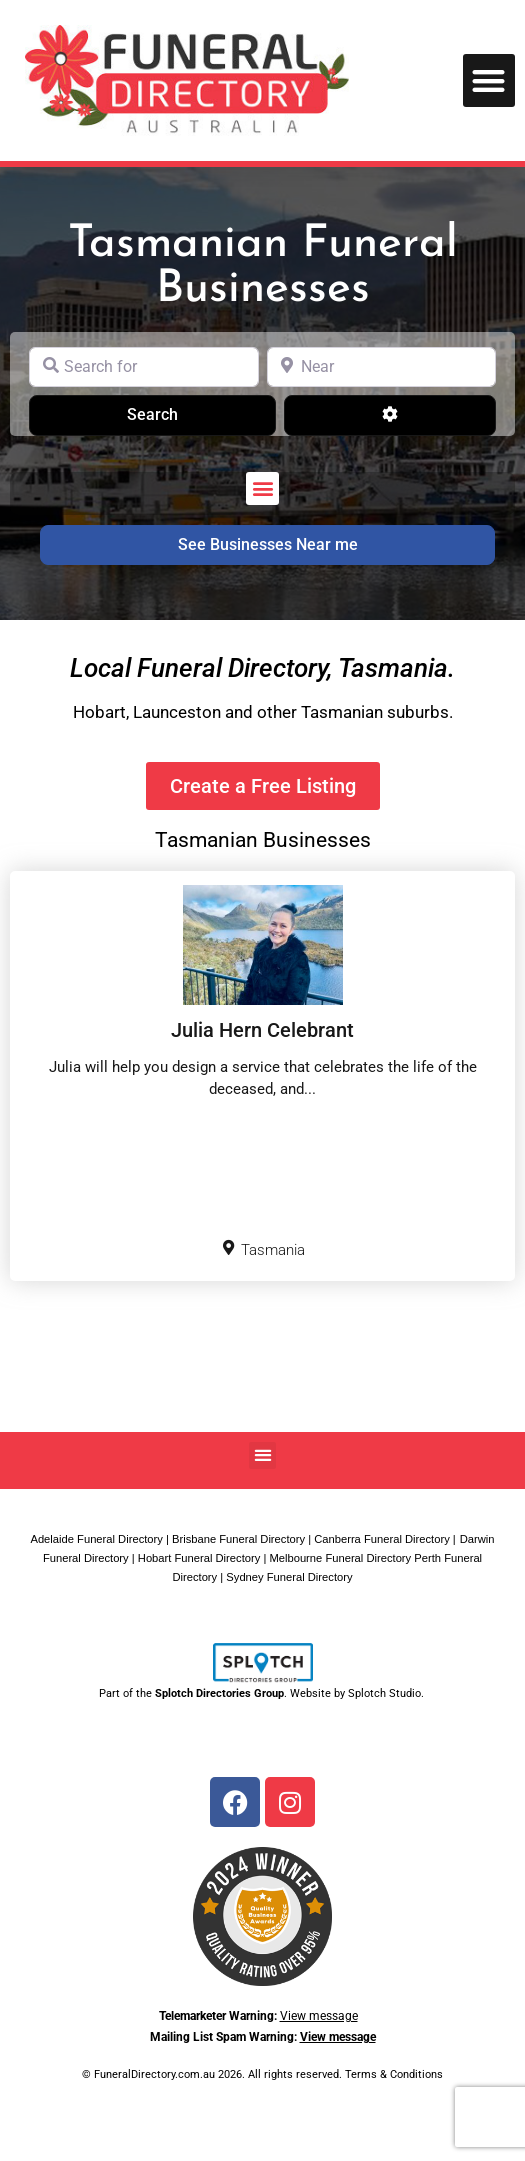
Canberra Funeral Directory (382, 1539)
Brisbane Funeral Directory (238, 1539)
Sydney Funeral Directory (289, 1577)
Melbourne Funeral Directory (340, 1558)
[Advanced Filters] (390, 415)
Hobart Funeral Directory (199, 1558)
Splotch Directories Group (219, 1693)
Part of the (127, 1693)
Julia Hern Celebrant (262, 1030)
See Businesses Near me (268, 544)
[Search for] (144, 367)
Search (177, 413)
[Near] (382, 367)
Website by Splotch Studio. (358, 1693)
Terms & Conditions (394, 2074)
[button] (489, 80)
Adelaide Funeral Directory (96, 1539)
